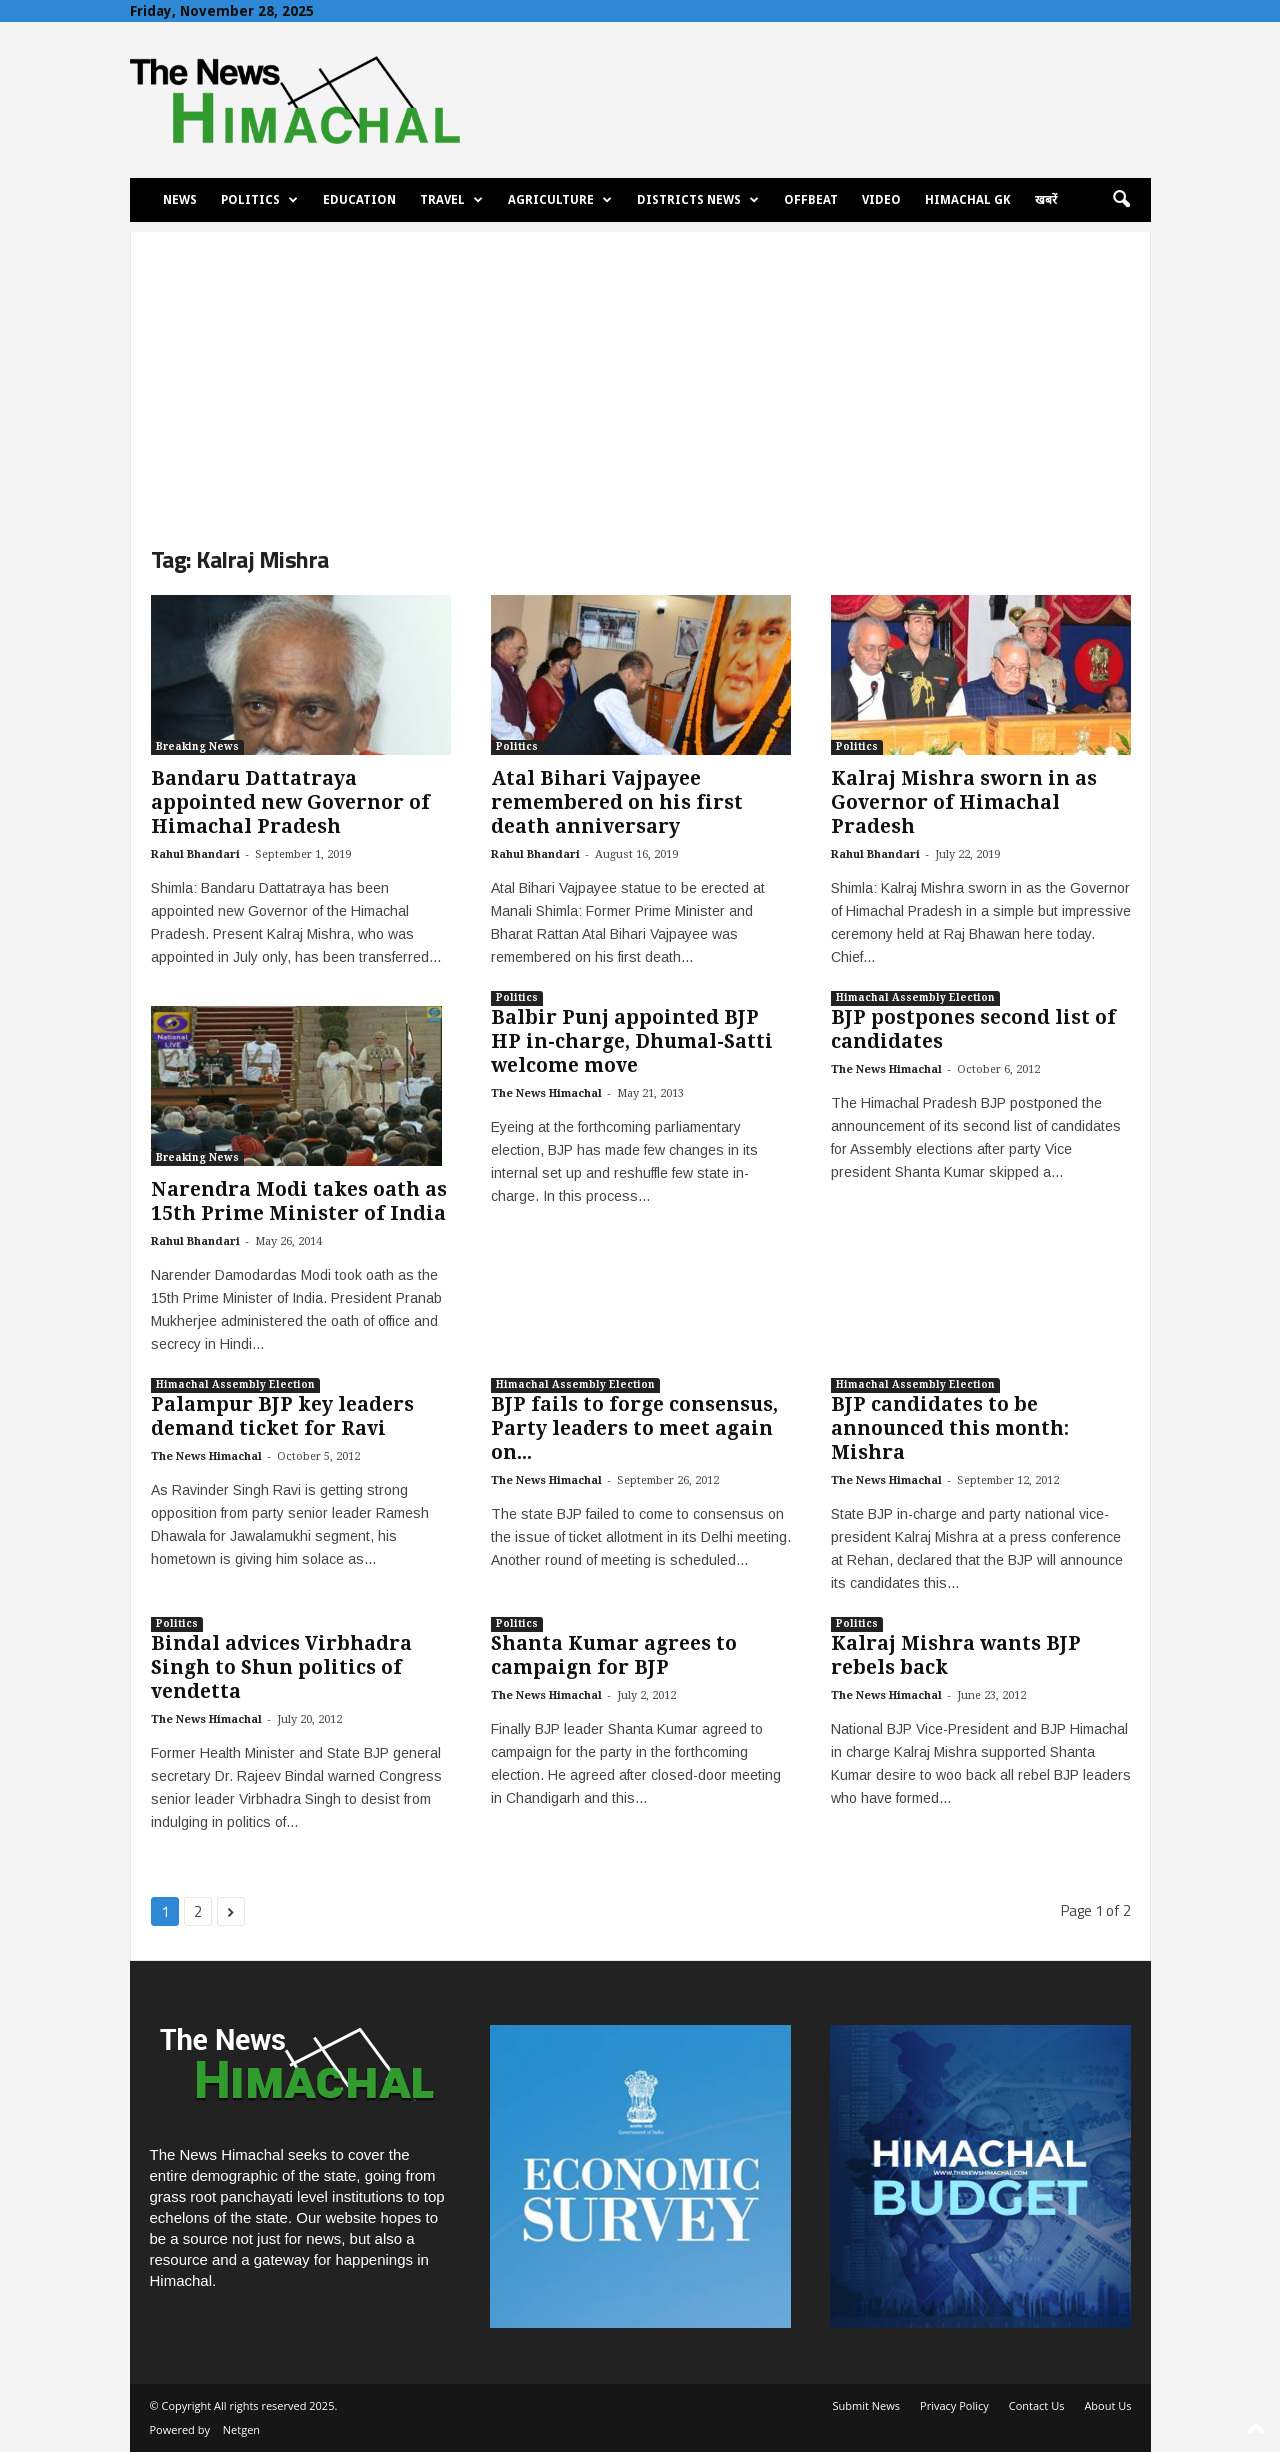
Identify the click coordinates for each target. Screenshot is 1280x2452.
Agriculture (560, 200)
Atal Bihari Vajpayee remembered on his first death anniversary (617, 802)
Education (359, 200)
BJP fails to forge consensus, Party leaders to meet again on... (634, 1428)
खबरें (1046, 200)
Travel (451, 200)
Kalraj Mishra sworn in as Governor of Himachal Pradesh (964, 802)
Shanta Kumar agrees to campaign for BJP (614, 1655)
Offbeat (811, 200)
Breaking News (197, 746)
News (180, 200)
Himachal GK (968, 200)
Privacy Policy (954, 2405)
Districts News (698, 200)
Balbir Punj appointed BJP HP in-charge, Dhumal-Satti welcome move (632, 1041)
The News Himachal (546, 1093)
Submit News (866, 2405)
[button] (1121, 200)
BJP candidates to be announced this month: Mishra (950, 1428)
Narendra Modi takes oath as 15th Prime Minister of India (299, 1201)
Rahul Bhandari (195, 854)
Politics (259, 200)
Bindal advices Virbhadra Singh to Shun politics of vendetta (281, 1667)
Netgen (241, 2429)
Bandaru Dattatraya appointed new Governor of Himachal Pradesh (290, 802)
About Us (1107, 2405)
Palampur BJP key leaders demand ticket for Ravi (282, 1416)
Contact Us (1037, 2405)
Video (881, 200)
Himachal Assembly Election (915, 997)
